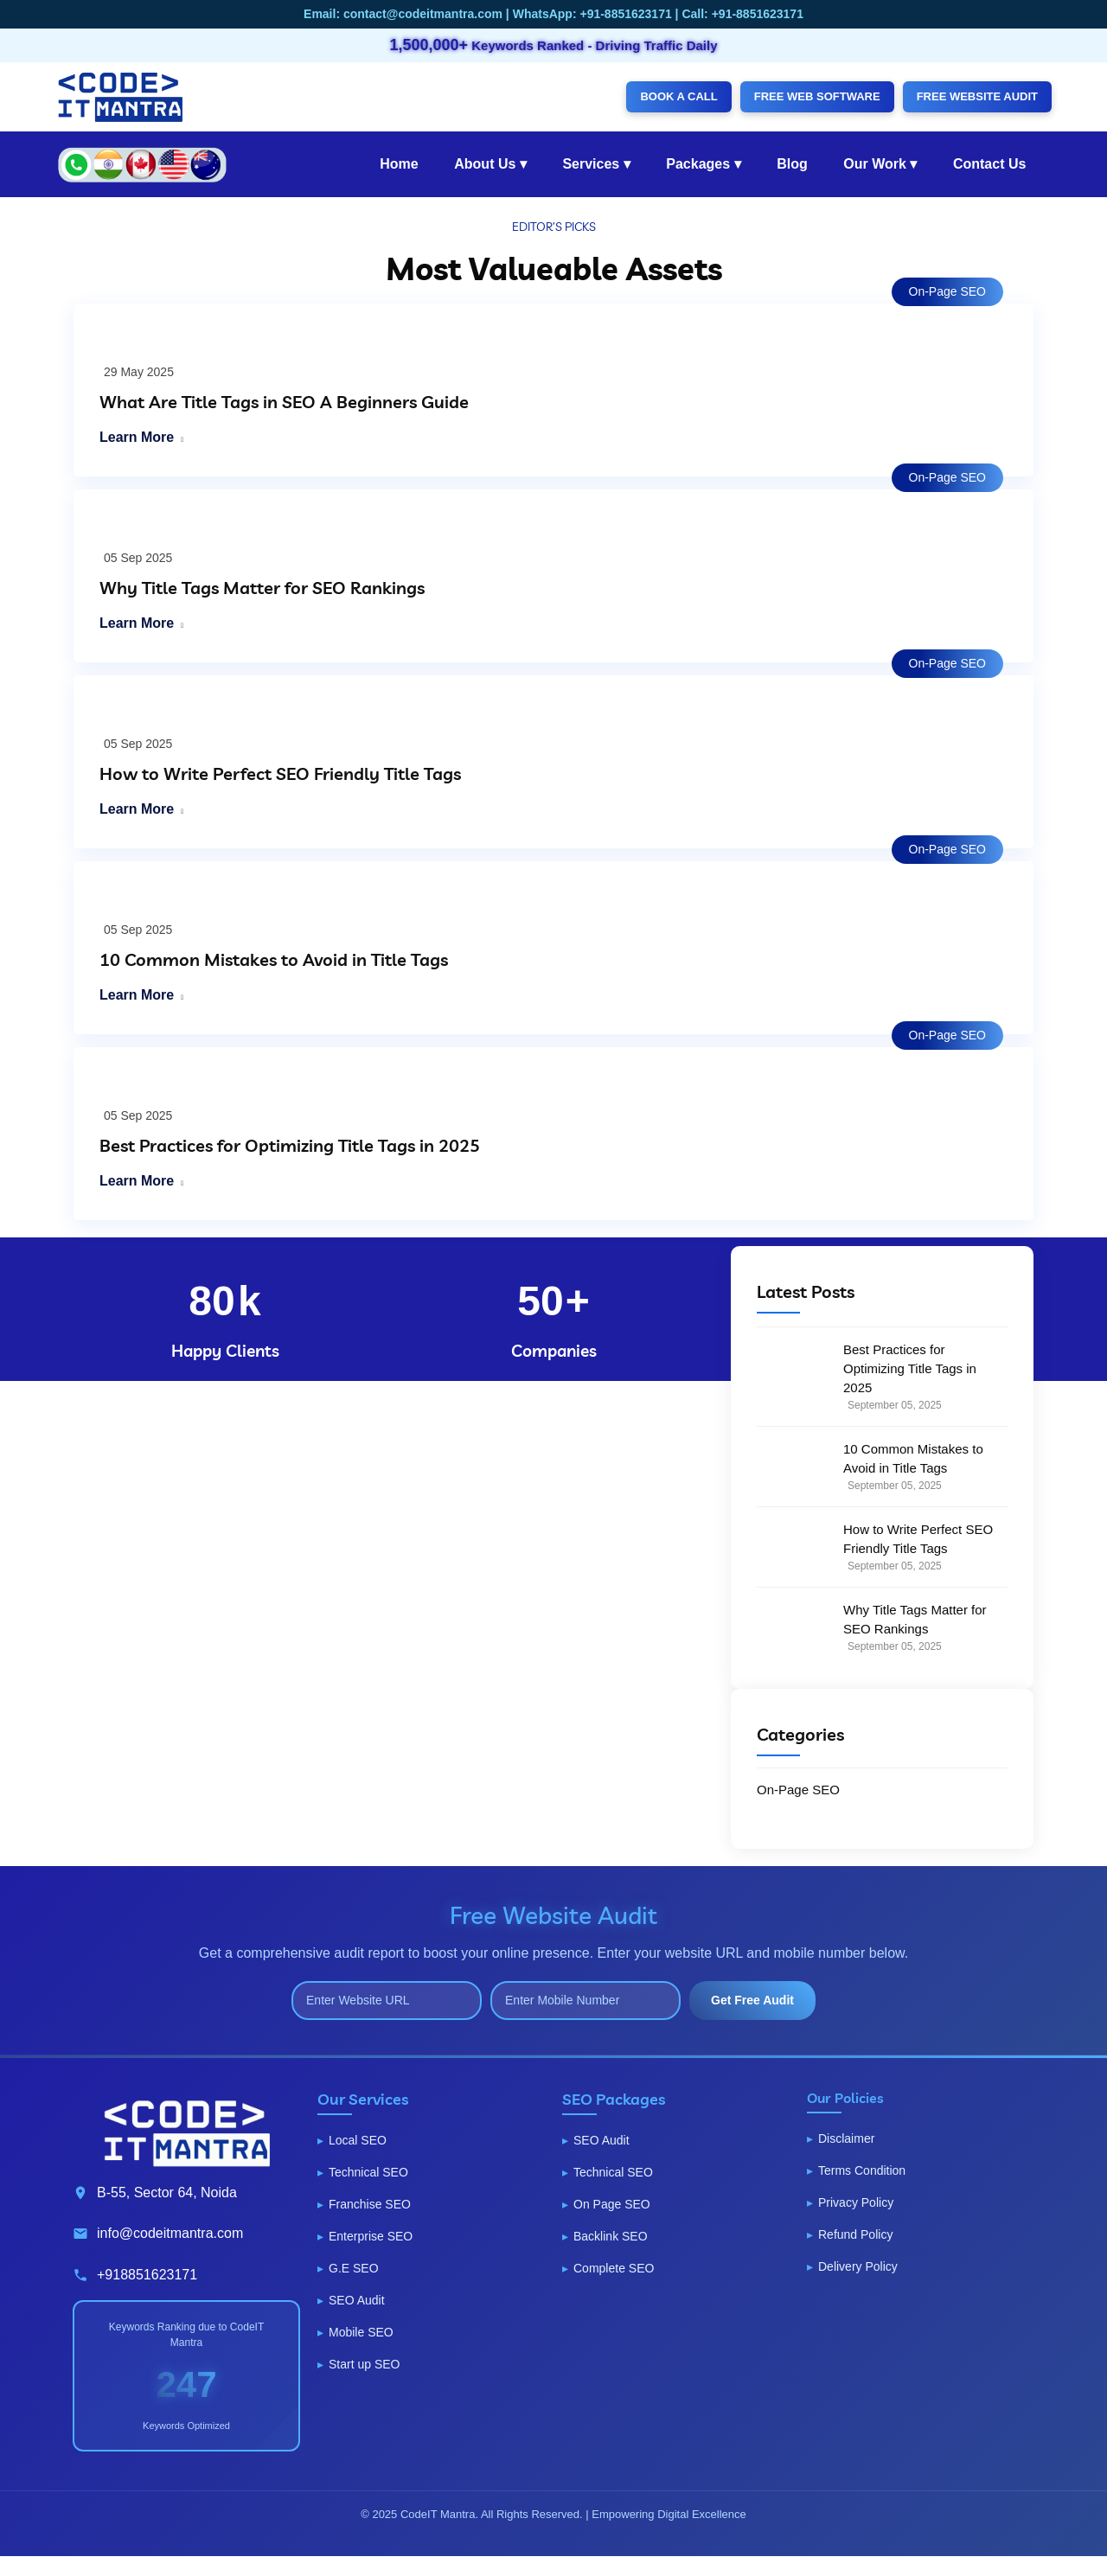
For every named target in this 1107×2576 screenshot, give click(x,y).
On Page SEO (611, 2204)
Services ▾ (596, 164)
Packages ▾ (703, 164)
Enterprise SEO (371, 2236)
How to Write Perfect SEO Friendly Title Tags (280, 773)
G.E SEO (354, 2268)
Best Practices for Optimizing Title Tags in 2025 (289, 1145)
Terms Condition (861, 2170)
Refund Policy (855, 2234)
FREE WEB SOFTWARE (817, 96)
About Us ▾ (490, 164)
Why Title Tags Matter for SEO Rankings (262, 587)
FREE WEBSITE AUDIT (977, 96)
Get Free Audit (752, 2000)
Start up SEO (364, 2364)
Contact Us (989, 164)
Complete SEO (613, 2268)
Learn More (136, 437)
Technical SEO (368, 2172)
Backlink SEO (610, 2236)
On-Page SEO (948, 291)
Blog (792, 164)
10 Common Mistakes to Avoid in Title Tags (273, 959)
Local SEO (358, 2140)
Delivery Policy (858, 2266)
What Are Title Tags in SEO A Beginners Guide (284, 401)
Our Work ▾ (880, 164)
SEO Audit (357, 2300)
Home (399, 164)
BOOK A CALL (678, 96)
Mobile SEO (361, 2332)
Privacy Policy (855, 2202)
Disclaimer (846, 2138)
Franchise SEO (370, 2204)
